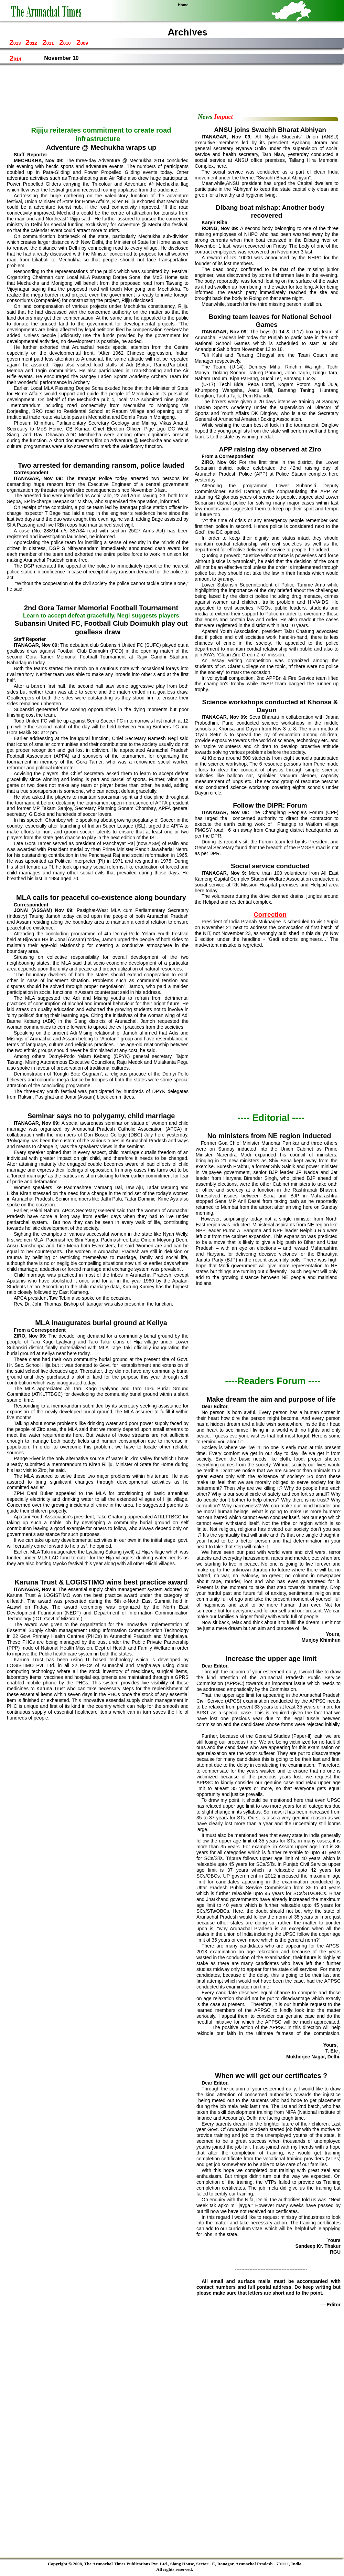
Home (183, 5)
